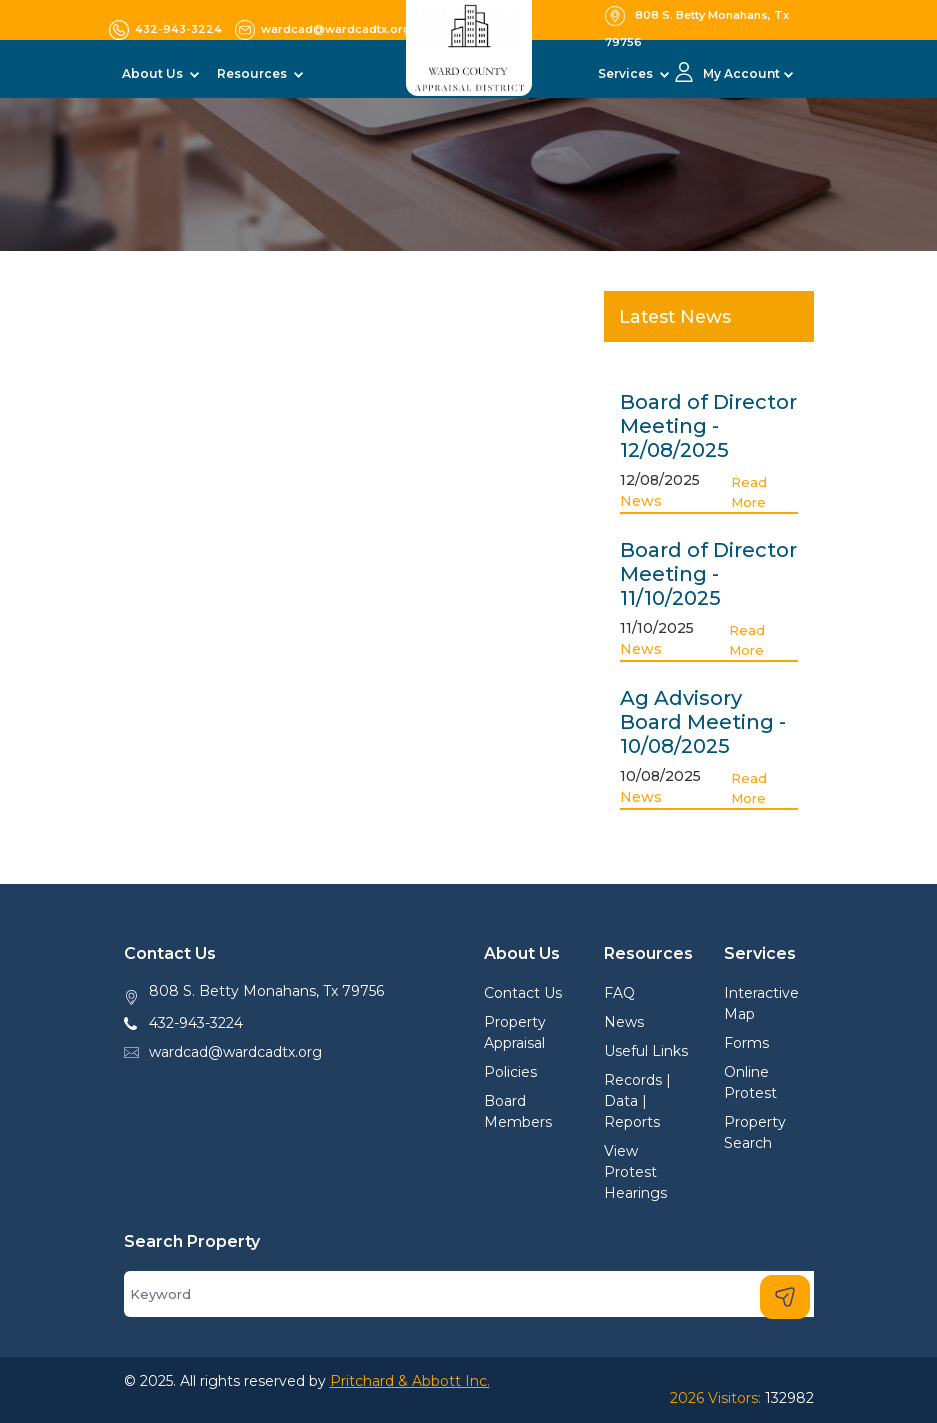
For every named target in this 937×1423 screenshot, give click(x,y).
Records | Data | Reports (637, 1101)
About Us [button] (154, 73)
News (641, 501)
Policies (510, 1072)
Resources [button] (253, 73)
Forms (746, 1043)
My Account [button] (741, 73)
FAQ (619, 993)
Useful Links (646, 1051)
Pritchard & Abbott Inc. (410, 1381)
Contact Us (523, 993)
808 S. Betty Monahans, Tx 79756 (266, 991)
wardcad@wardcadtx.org (235, 1052)
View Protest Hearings (635, 1172)
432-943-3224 (196, 1023)
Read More (749, 492)
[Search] (469, 1294)
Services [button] (627, 73)
